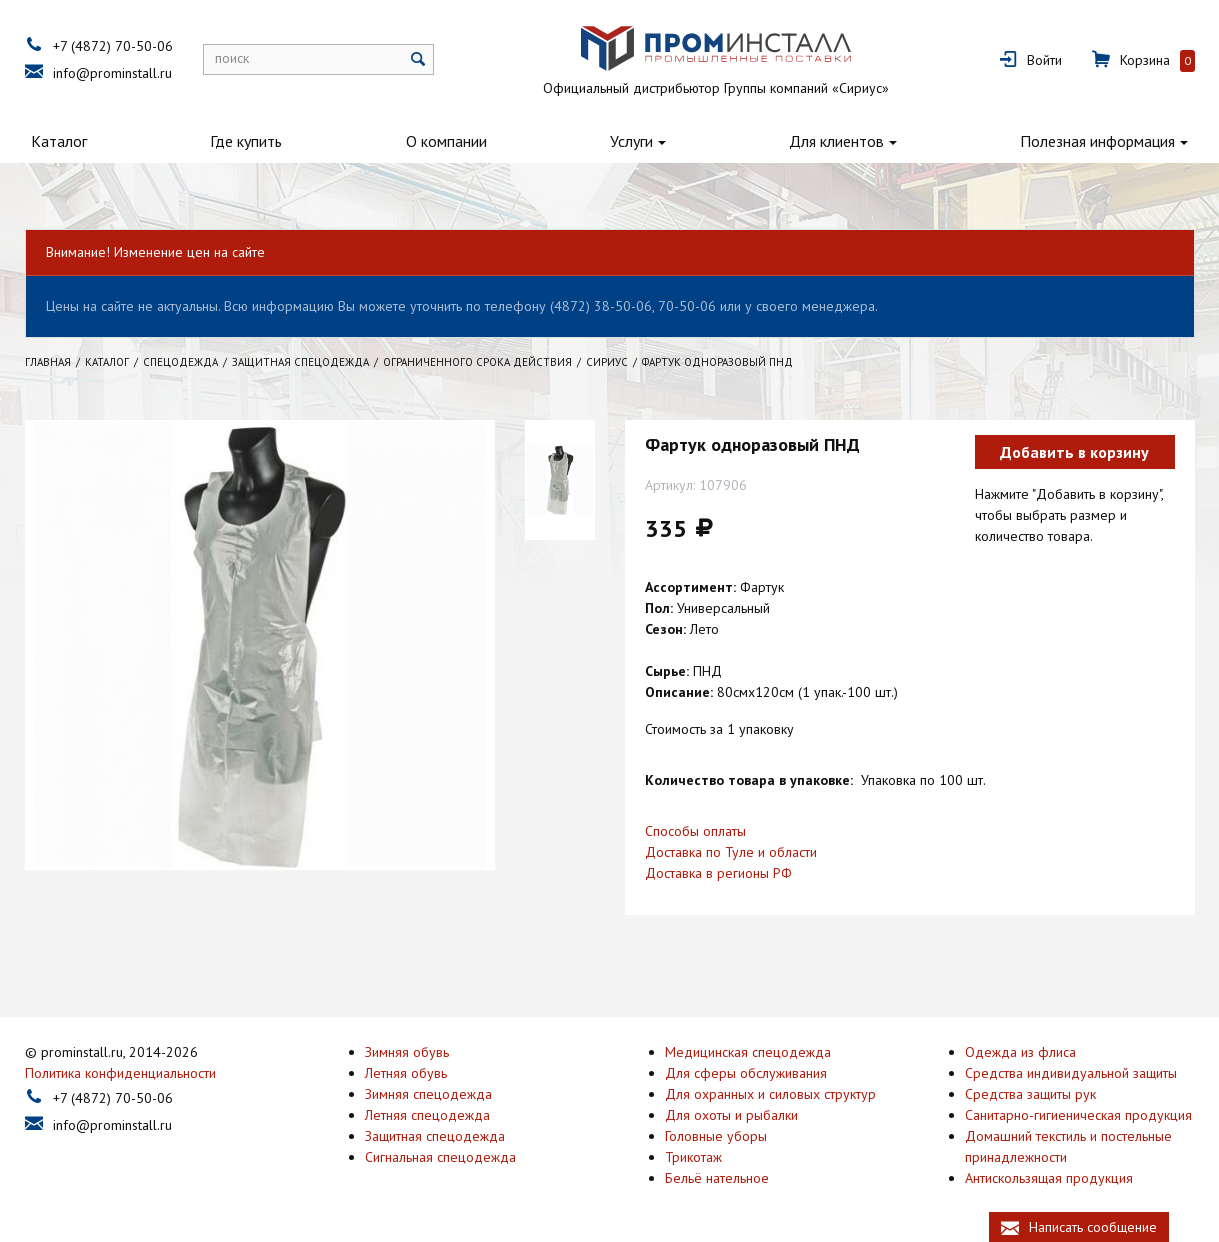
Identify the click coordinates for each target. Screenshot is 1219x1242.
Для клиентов (836, 141)
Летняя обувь (406, 1071)
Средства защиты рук (1030, 1092)
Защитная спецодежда (435, 1134)
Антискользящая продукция (1049, 1176)
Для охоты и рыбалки (731, 1113)
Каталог (59, 141)
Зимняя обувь (407, 1050)
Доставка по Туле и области (731, 852)
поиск (232, 58)
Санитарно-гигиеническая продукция (1078, 1113)
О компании (446, 141)
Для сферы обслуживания (746, 1071)
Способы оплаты (695, 831)
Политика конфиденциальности (120, 1071)
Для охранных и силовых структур (770, 1092)
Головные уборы (716, 1134)
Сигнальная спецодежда (440, 1155)
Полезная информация (1097, 141)
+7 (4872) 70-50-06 (113, 46)
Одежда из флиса (1020, 1050)
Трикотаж (693, 1155)
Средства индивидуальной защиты (1071, 1071)
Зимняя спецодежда (428, 1092)
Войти (1044, 60)
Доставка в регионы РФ (718, 873)
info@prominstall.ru (112, 73)
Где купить (246, 141)
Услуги (631, 141)
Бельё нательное (717, 1176)
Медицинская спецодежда (748, 1050)
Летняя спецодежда (427, 1113)
